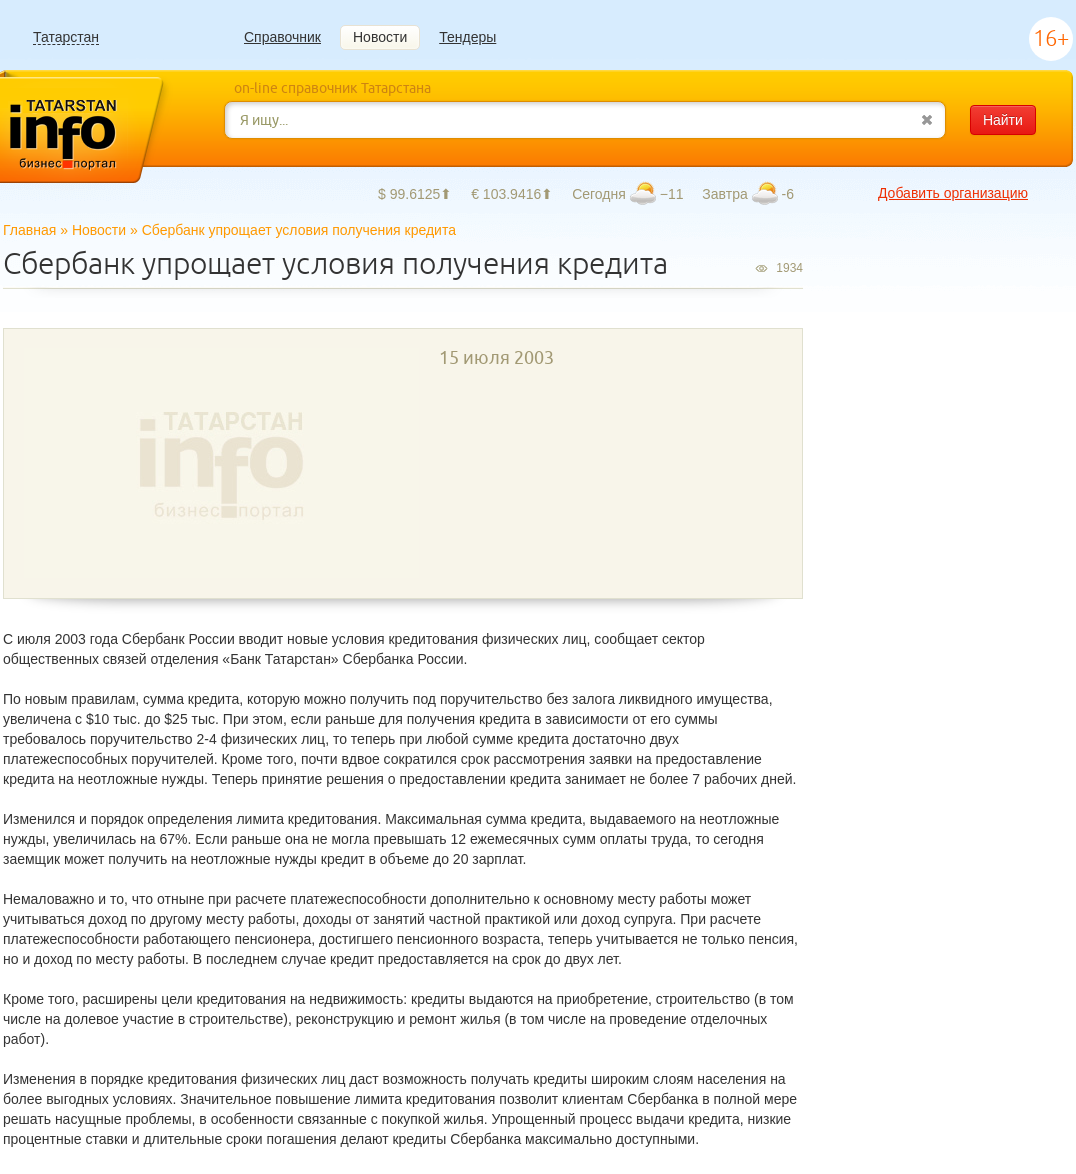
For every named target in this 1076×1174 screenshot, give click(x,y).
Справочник (282, 37)
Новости (380, 37)
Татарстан (66, 37)
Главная (29, 230)
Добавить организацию (953, 193)
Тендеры (467, 37)
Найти (1003, 120)
